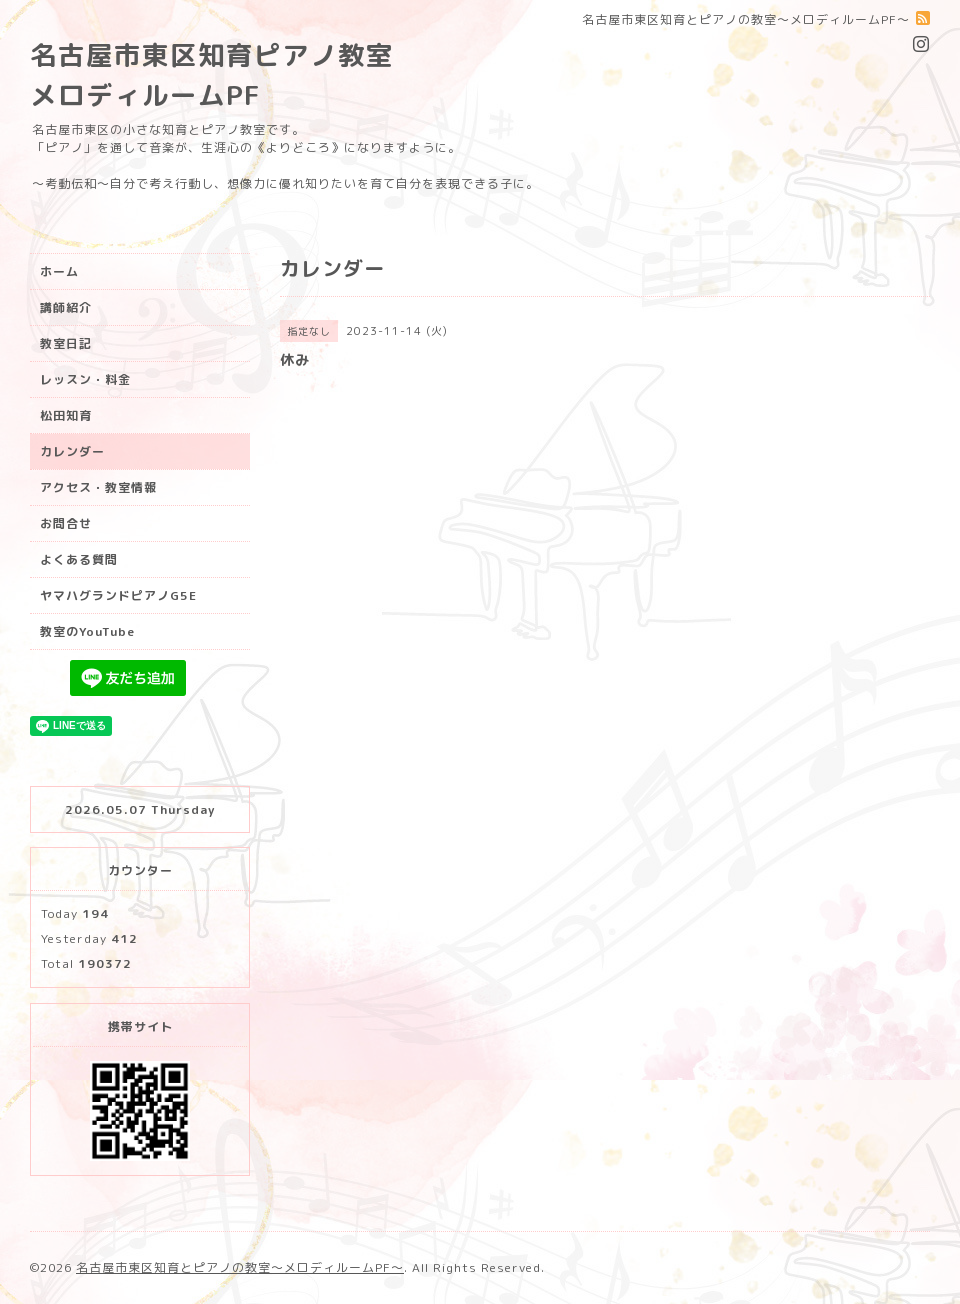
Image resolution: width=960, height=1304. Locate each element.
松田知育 (66, 415)
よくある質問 (79, 559)
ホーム (59, 271)
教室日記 (66, 343)
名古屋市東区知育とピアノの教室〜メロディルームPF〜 (240, 1267)
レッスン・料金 (85, 379)
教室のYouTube (87, 631)
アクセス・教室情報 (98, 487)
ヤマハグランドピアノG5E (118, 595)
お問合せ (66, 523)
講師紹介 (66, 307)
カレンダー (72, 451)
